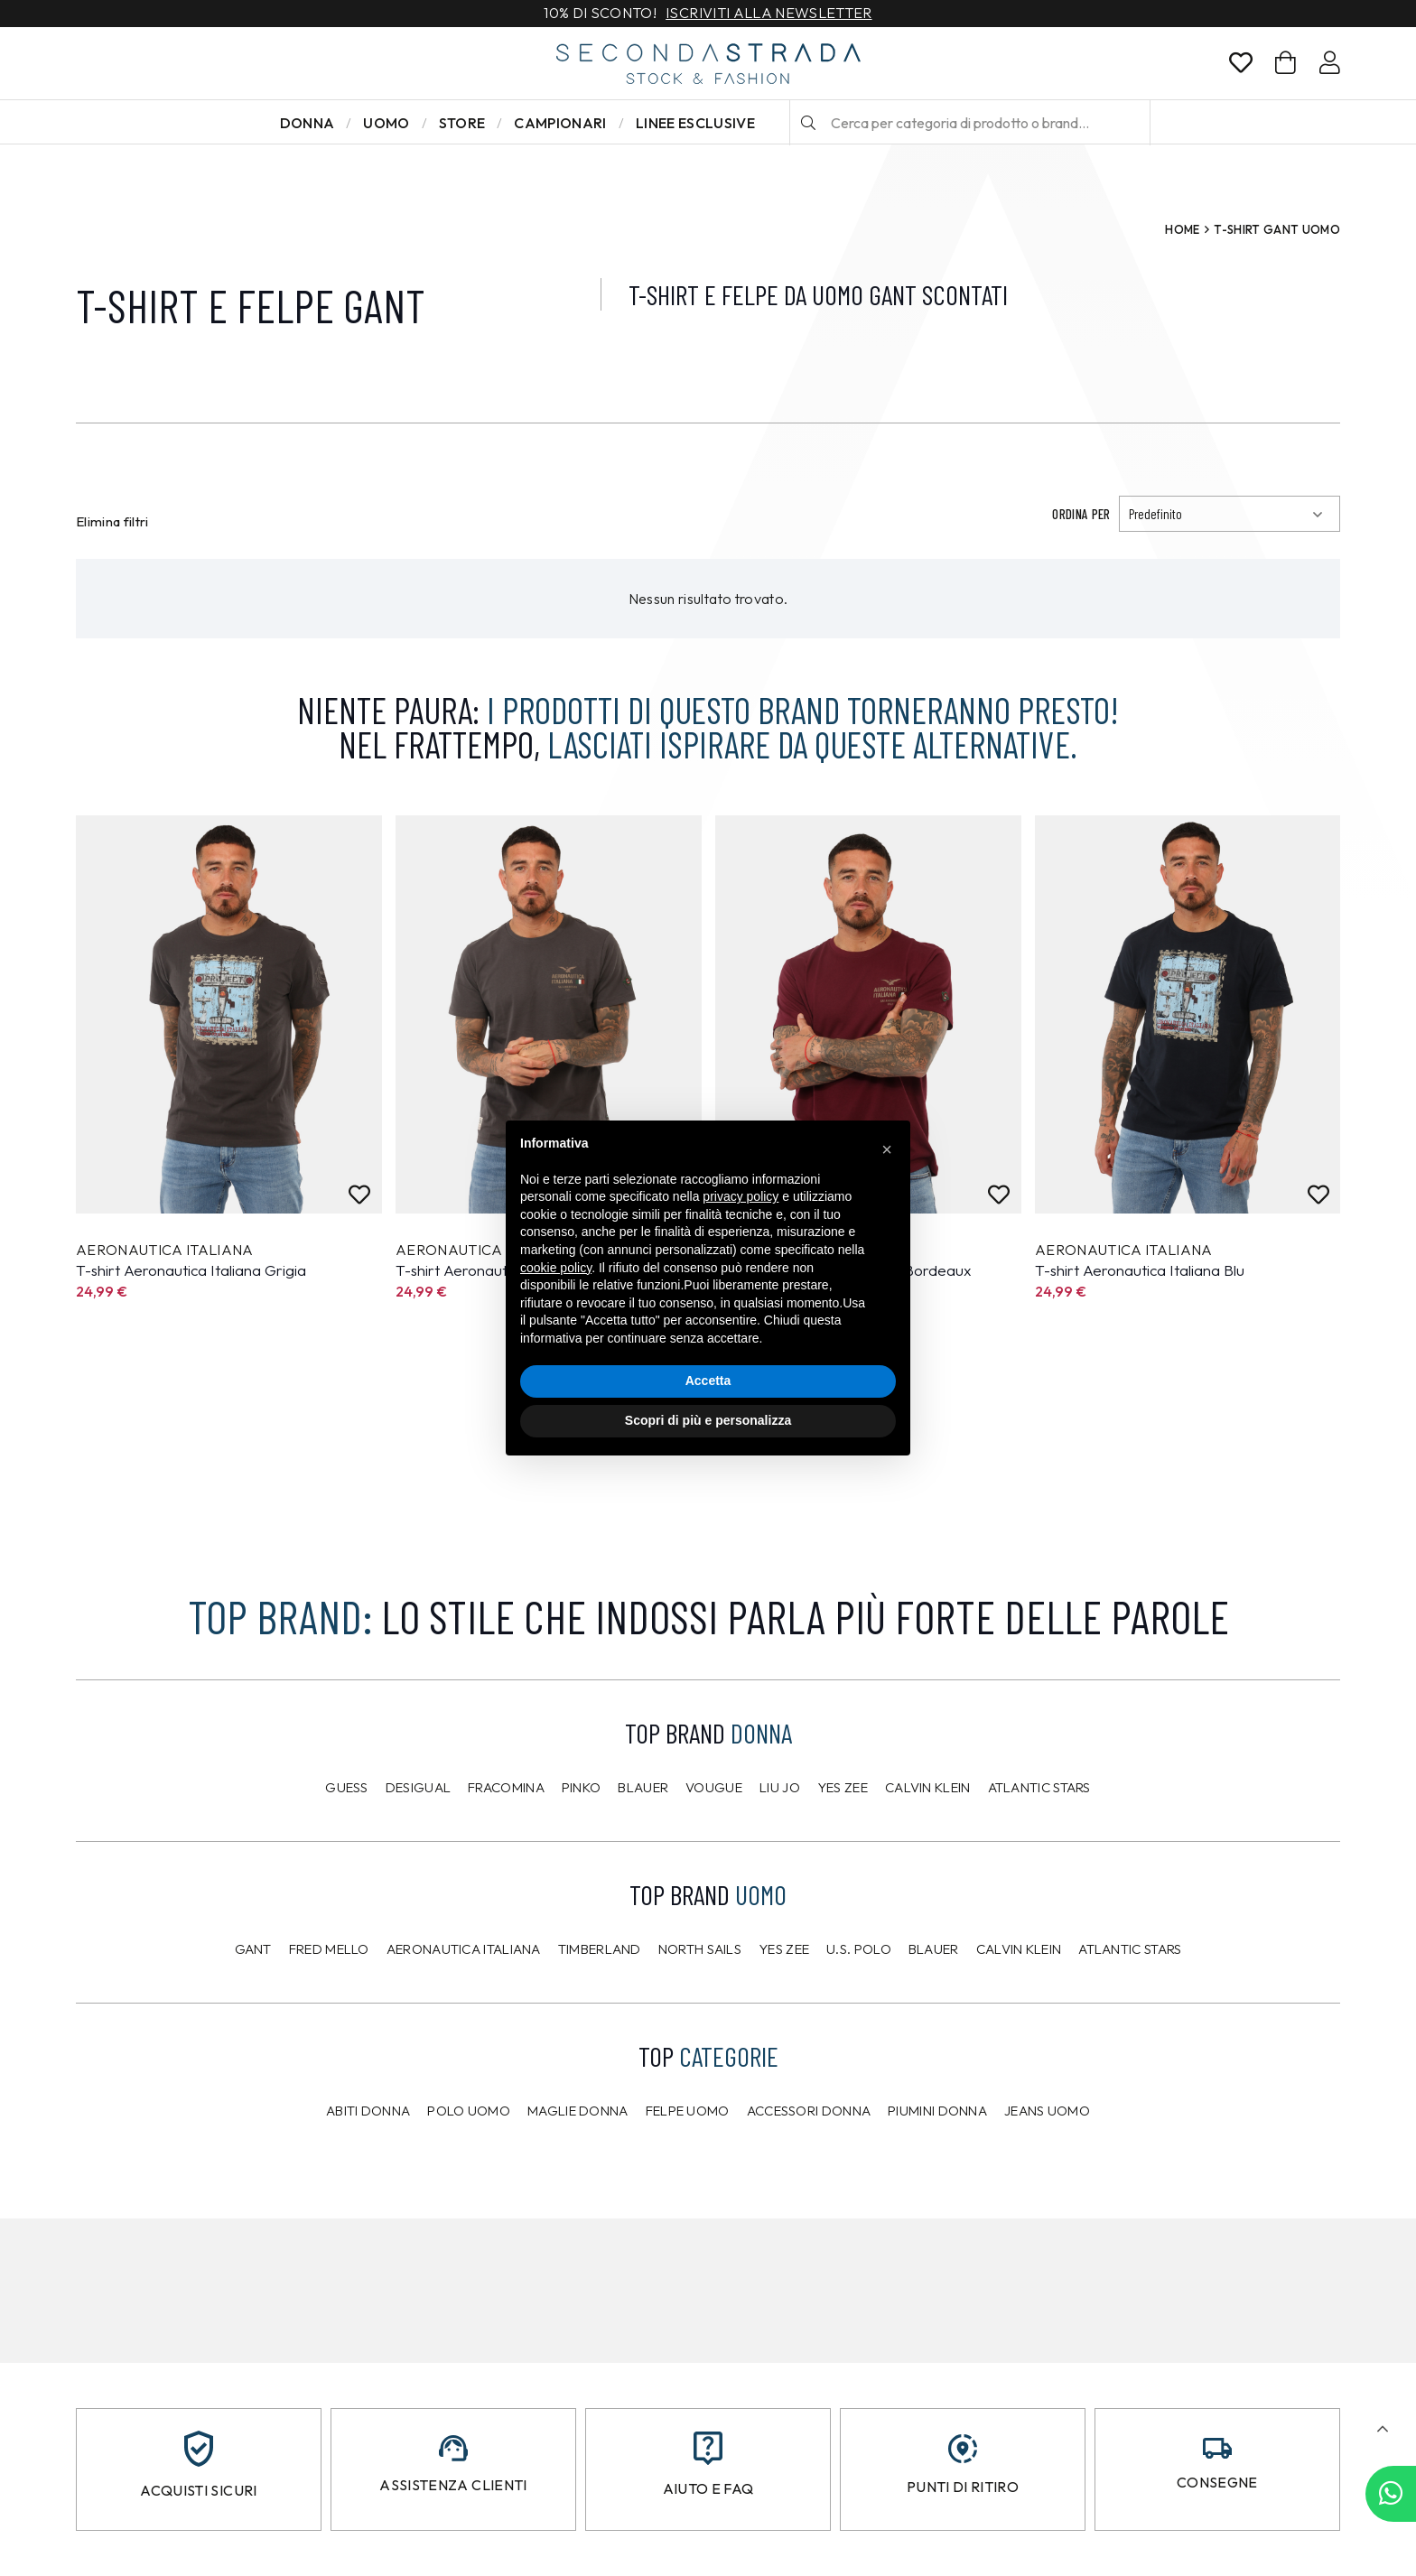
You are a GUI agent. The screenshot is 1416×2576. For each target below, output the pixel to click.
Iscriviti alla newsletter (768, 13)
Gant (253, 1949)
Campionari (560, 123)
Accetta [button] (708, 1380)
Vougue (713, 1787)
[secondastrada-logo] (708, 63)
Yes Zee (842, 1787)
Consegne (1217, 2482)
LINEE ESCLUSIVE (695, 123)
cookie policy (556, 1267)
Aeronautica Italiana (464, 1949)
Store (462, 123)
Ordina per (1081, 514)
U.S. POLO (858, 1949)
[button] (1382, 2429)
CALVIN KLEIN (1019, 1949)
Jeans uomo (1047, 2110)
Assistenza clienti (452, 2485)
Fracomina (506, 1787)
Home (1182, 229)
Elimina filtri (112, 521)
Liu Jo (779, 1787)
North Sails (699, 1949)
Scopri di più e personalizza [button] (708, 1420)
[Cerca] (808, 122)
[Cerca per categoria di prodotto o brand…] (970, 122)
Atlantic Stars (1039, 1787)
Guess (346, 1787)
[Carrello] (1285, 62)
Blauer (643, 1787)
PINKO (581, 1787)
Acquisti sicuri (198, 2490)
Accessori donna (809, 2110)
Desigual (418, 1787)
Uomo (386, 123)
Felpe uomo (688, 2110)
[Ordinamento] (1229, 514)
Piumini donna (937, 2110)
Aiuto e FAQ (708, 2488)
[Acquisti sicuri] (198, 2449)
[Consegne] (1217, 2448)
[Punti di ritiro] (962, 2448)
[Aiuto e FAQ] (708, 2448)
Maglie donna (578, 2110)
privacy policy (740, 1196)
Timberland (599, 1949)
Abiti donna (368, 2110)
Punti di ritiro (963, 2487)
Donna (307, 123)
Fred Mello (329, 1949)
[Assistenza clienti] (453, 2448)
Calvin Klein (928, 1787)
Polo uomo (468, 2110)
